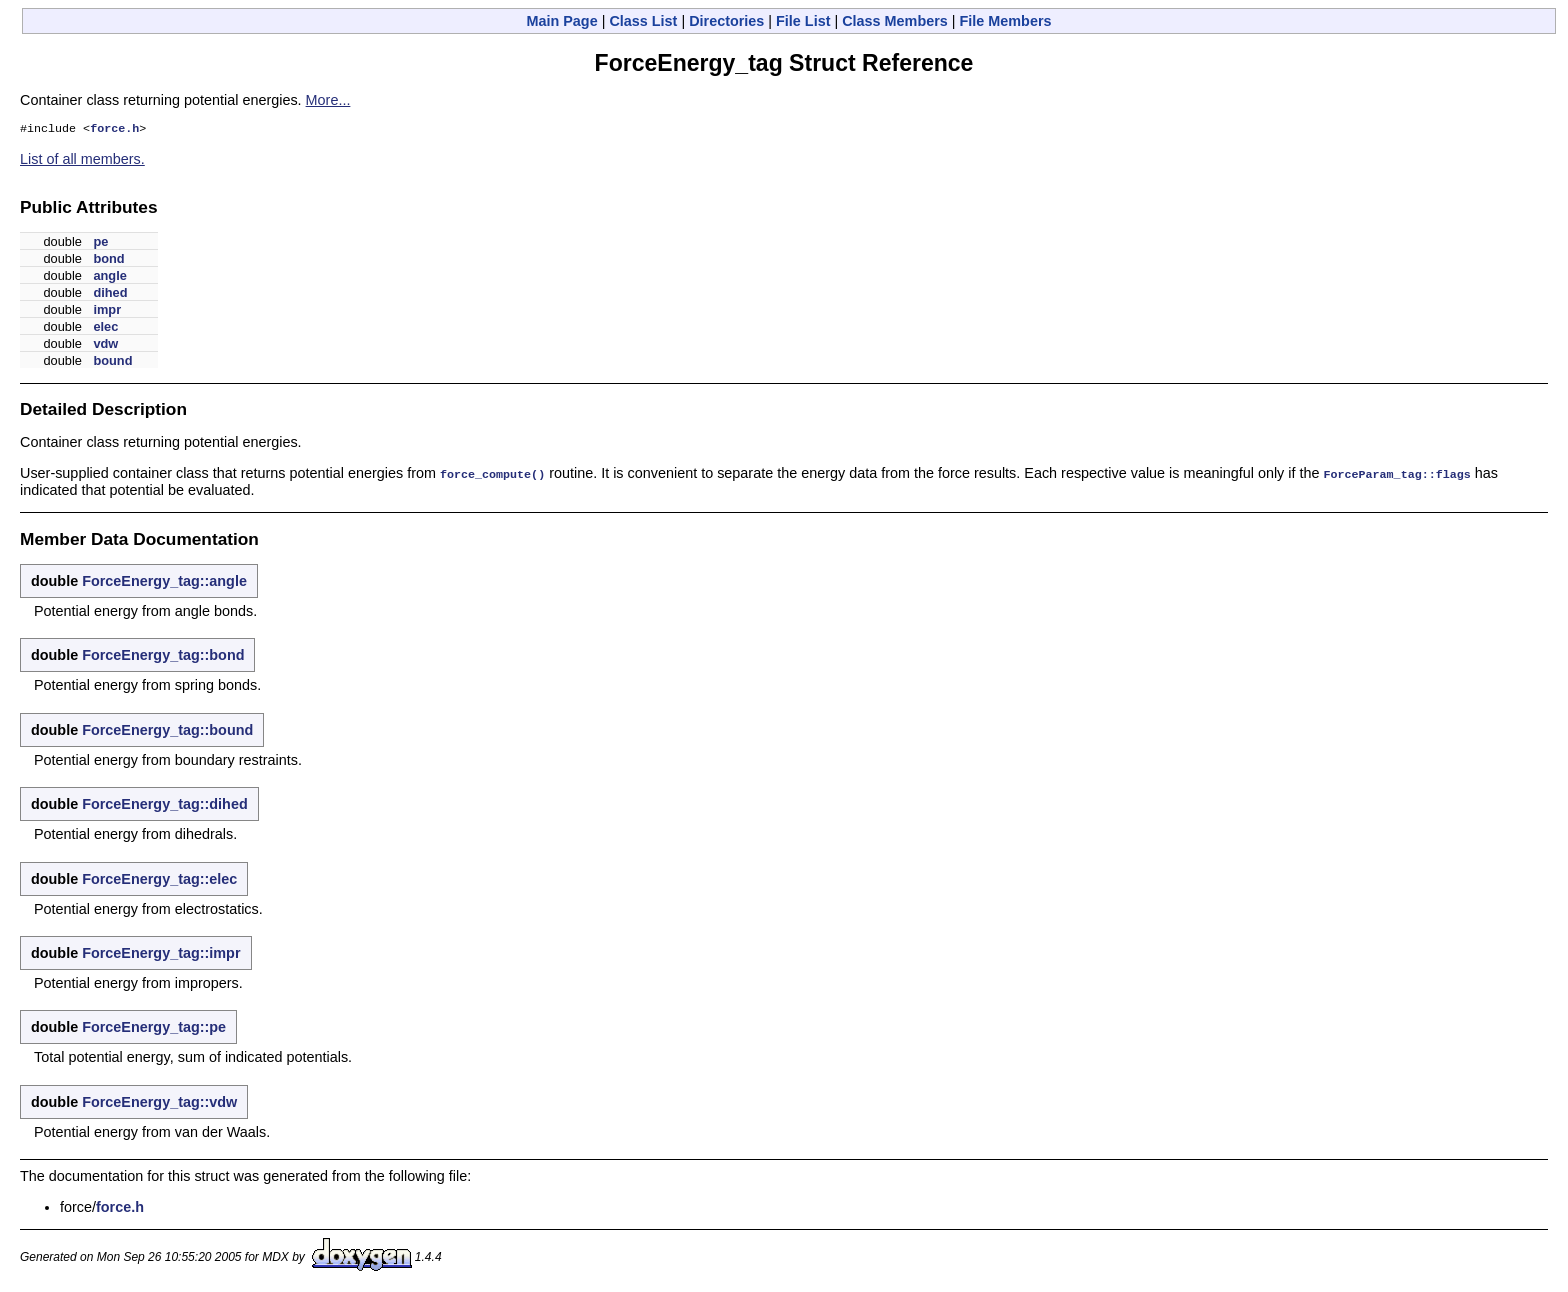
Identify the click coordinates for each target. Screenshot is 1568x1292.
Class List (643, 21)
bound (112, 362)
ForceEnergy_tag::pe (154, 1028)
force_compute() (492, 475)
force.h (114, 130)
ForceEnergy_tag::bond (163, 656)
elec (105, 328)
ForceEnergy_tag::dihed (165, 805)
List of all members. (82, 161)
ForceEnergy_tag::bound (167, 731)
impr (107, 311)
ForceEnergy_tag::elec (159, 880)
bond (108, 260)
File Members (1006, 21)
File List (803, 21)
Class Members (895, 21)
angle (109, 277)
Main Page (561, 21)
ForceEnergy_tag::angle (164, 582)
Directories (726, 21)
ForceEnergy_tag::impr (161, 954)
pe (100, 243)
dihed (110, 294)
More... (328, 100)
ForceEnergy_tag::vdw (159, 1103)
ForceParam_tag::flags (1396, 475)
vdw (105, 345)
